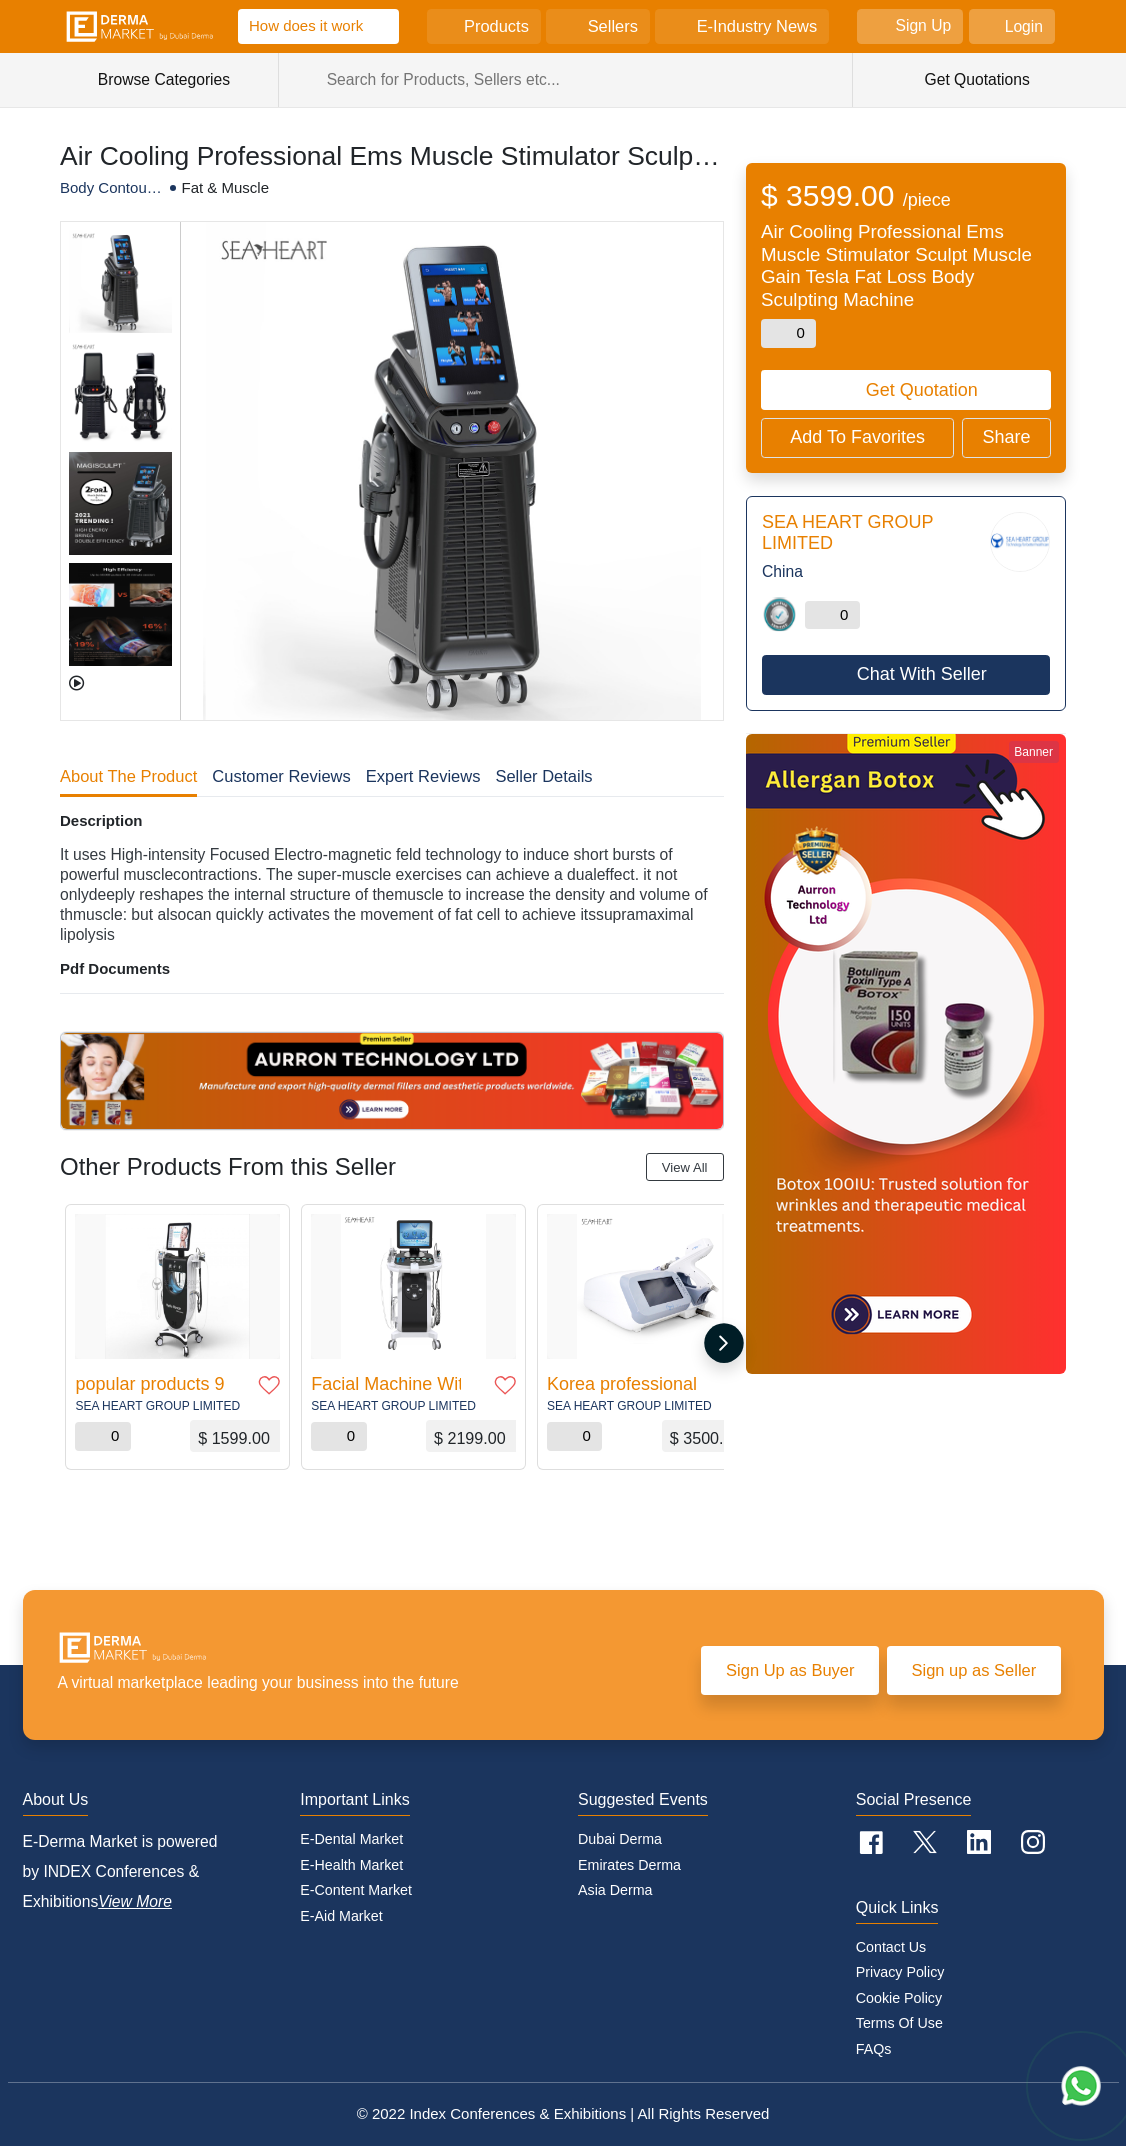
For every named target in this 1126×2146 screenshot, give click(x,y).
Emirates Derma (629, 1865)
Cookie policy (899, 1998)
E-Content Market (356, 1890)
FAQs (874, 2049)
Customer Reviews (281, 776)
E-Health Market (351, 1865)
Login (1024, 26)
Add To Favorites (857, 437)
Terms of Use (899, 2023)
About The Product (128, 776)
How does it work (306, 25)
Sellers (613, 26)
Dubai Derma (620, 1839)
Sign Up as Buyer (790, 1670)
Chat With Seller (922, 674)
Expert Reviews (423, 776)
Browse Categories (175, 80)
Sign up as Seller (974, 1670)
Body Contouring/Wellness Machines (109, 188)
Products (496, 26)
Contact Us (891, 1947)
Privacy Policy (900, 1972)
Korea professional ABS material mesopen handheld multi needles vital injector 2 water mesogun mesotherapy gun (622, 1384)
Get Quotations (975, 79)
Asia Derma (615, 1890)
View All (685, 1167)
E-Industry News (757, 26)
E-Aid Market (341, 1916)
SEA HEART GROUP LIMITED (157, 1406)
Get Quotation (922, 390)
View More (135, 1901)
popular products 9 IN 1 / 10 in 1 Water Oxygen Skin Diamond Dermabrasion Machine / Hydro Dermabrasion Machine (150, 1384)
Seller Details (543, 776)
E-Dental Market (351, 1839)
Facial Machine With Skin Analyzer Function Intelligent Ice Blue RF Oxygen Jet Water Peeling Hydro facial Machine (386, 1384)
